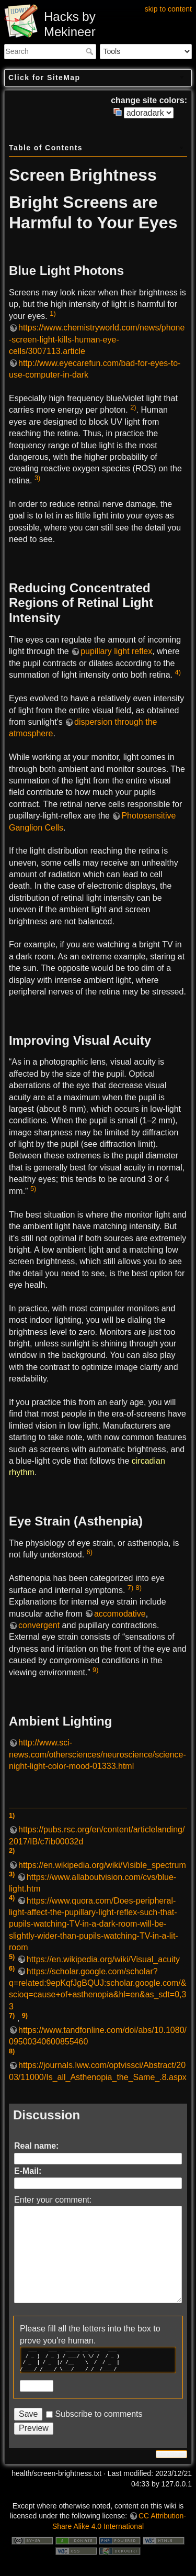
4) (178, 672)
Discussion (46, 2115)
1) (52, 313)
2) (133, 407)
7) (130, 1587)
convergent (39, 1625)
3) (37, 478)
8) (139, 1587)
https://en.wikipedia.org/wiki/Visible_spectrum (102, 1865)
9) (95, 1670)
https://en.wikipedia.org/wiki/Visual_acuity (103, 1959)
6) (90, 1552)
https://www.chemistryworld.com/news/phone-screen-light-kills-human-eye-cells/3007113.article (97, 339)
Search (91, 51)
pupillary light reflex (116, 651)
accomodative (120, 1613)
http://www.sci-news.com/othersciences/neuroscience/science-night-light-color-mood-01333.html (97, 1754)
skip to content (168, 9)
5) (33, 1188)
